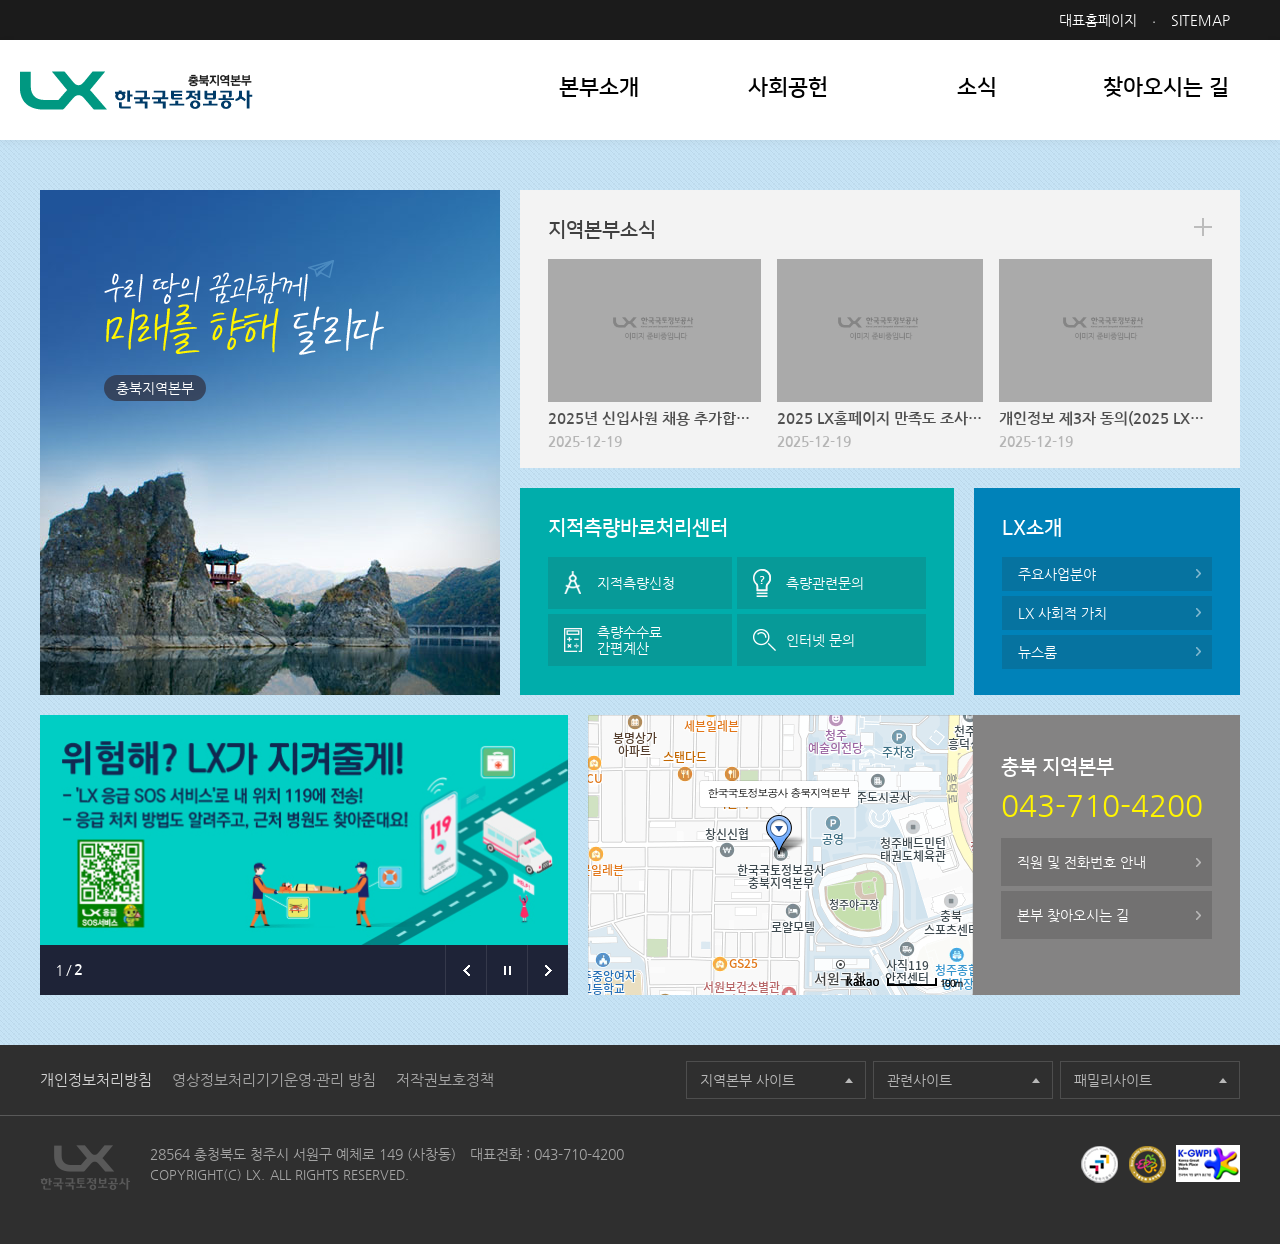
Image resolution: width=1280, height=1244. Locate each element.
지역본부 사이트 (747, 1080)
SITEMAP (1200, 20)
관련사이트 (919, 1080)
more (1203, 227)
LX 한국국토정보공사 (136, 90)
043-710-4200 (579, 1154)
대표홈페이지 (1098, 20)
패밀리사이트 (1113, 1080)
